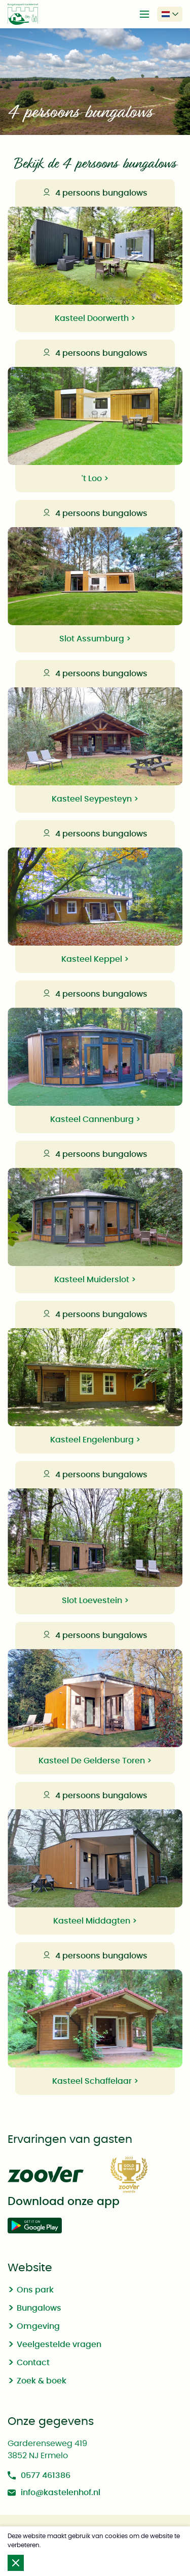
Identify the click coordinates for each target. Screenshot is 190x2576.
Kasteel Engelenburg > (95, 1440)
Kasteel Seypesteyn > (95, 799)
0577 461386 (39, 2475)
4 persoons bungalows (95, 193)
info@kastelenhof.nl (54, 2493)
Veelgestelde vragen (59, 2344)
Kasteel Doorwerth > (95, 318)
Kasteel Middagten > (95, 1921)
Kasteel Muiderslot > (95, 1280)
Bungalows (39, 2308)
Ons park (35, 2290)
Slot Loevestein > (95, 1601)
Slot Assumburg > (95, 639)
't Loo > (95, 479)
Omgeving (38, 2326)
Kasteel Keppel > (95, 959)
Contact (33, 2363)
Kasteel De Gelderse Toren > (95, 1761)
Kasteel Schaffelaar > (95, 2081)
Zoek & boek (41, 2381)
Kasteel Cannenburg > (95, 1119)
